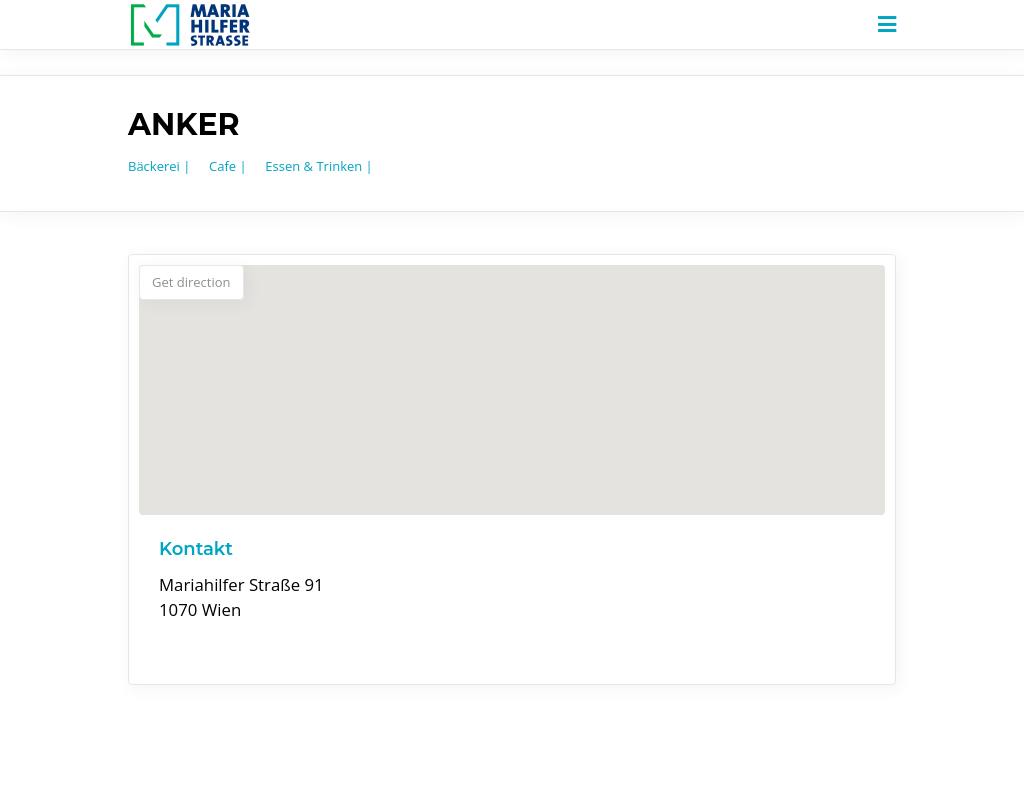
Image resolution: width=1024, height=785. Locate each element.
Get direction (191, 282)
